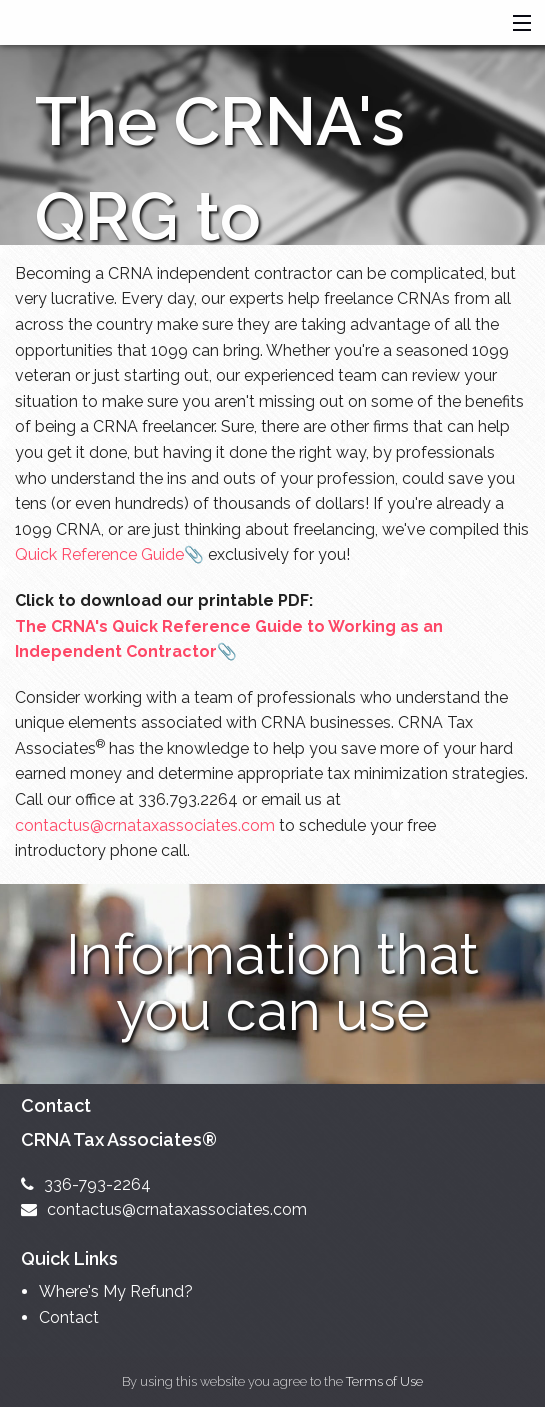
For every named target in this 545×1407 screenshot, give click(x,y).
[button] (517, 24)
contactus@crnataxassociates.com (145, 825)
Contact (69, 1317)
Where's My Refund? (116, 1291)
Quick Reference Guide (99, 554)
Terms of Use (384, 1381)
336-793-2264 (86, 1184)
